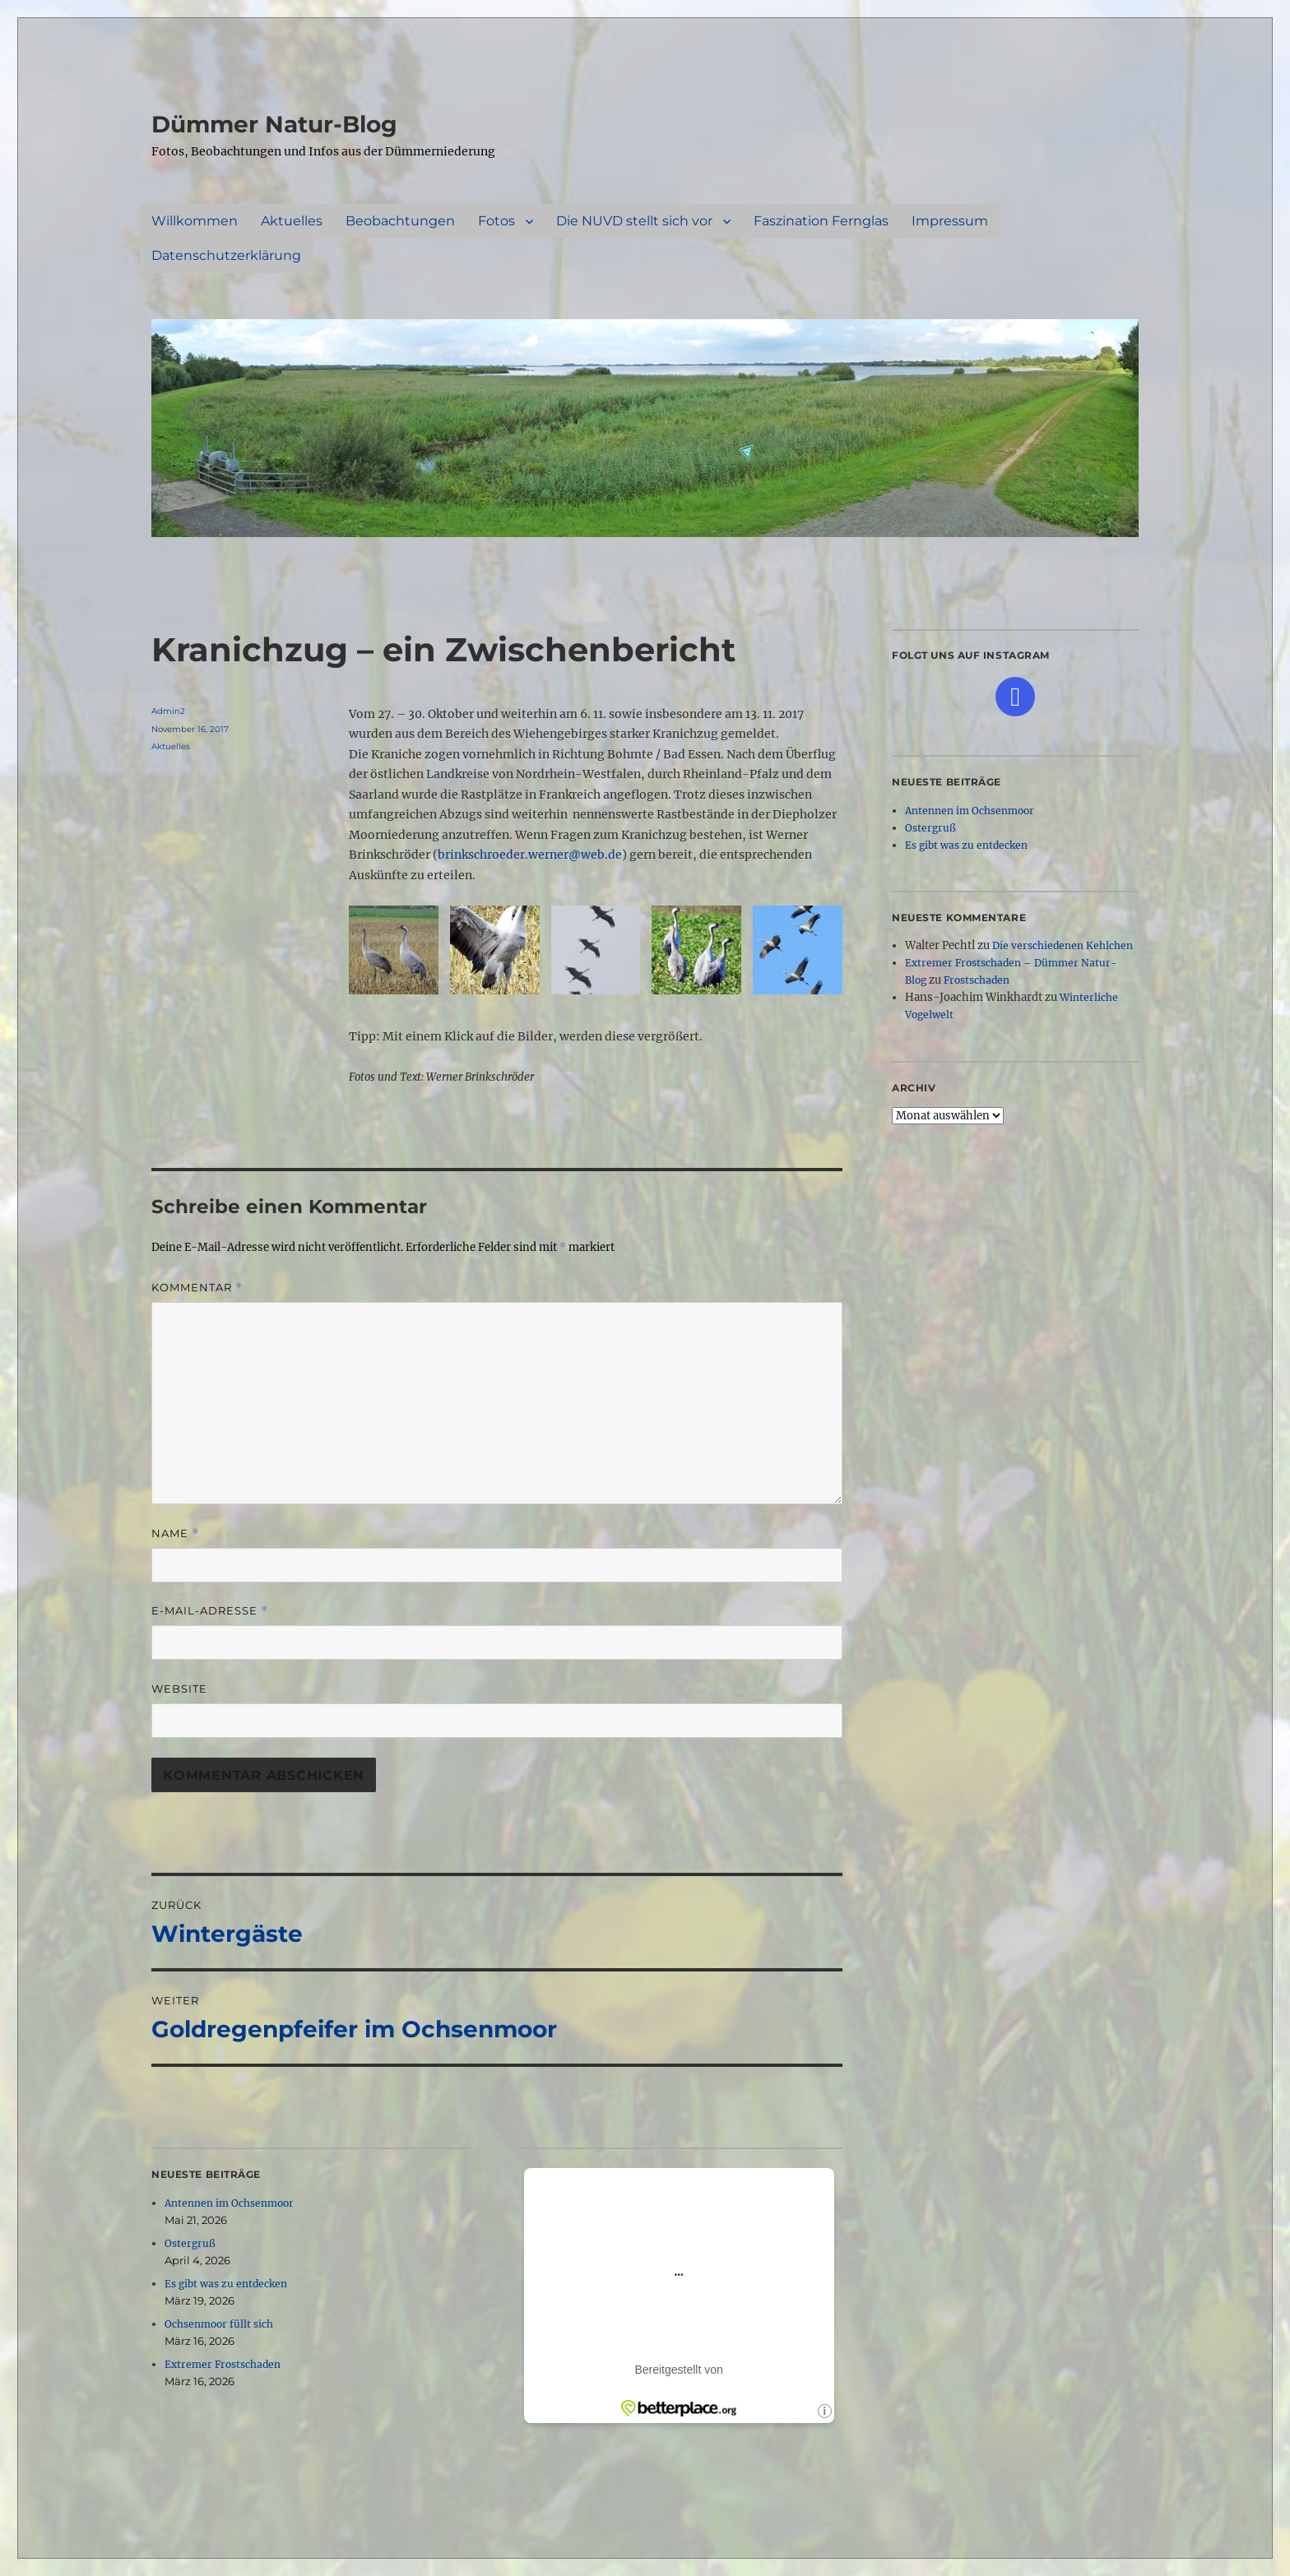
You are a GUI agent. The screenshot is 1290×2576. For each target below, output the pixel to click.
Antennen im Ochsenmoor (229, 2203)
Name (175, 1534)
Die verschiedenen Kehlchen (1062, 945)
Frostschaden (976, 980)
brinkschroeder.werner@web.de (530, 854)
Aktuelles (291, 221)
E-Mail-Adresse (209, 1611)
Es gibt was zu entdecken (226, 2283)
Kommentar (197, 1288)
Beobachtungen (400, 221)
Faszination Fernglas (821, 221)
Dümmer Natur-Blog (274, 124)
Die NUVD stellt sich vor (634, 221)
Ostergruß (190, 2243)
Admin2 (168, 711)
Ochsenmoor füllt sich (219, 2324)
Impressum (950, 221)
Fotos (496, 221)
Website (179, 1688)
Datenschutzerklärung (226, 255)
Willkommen (194, 221)
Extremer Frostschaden (223, 2364)
